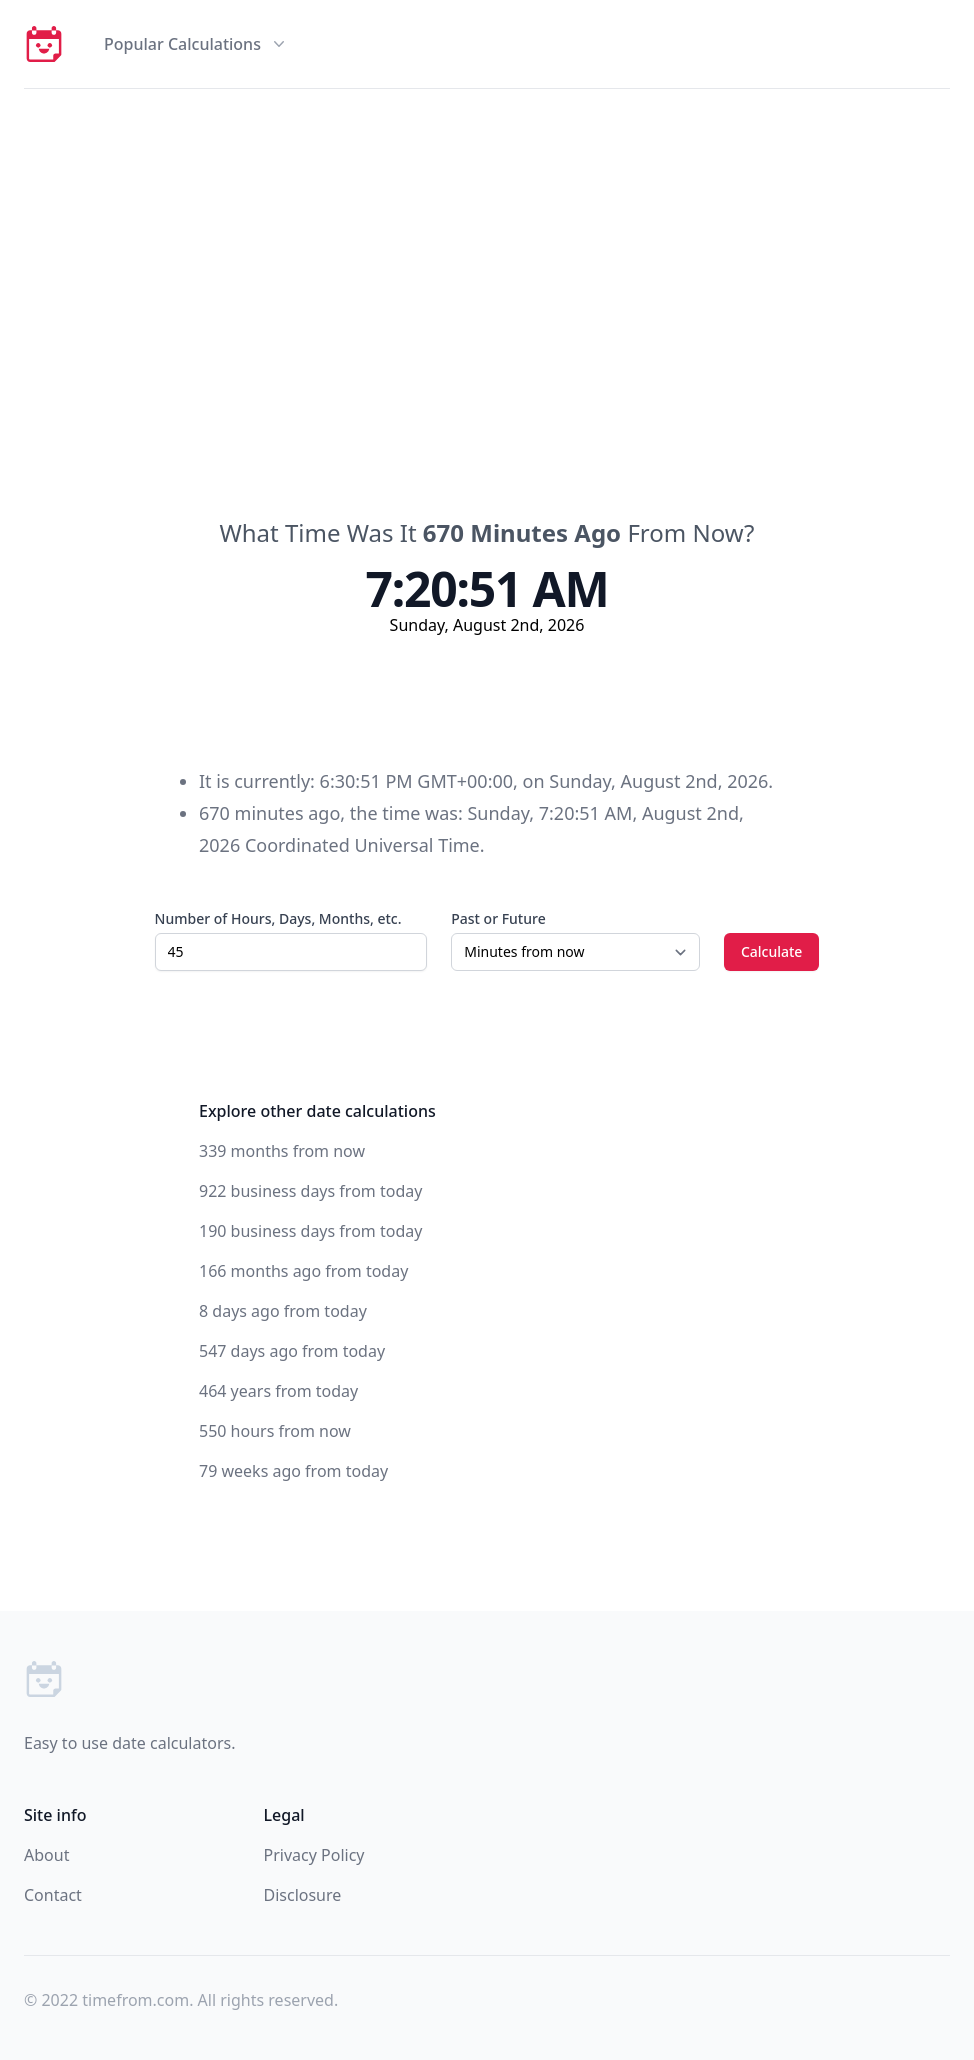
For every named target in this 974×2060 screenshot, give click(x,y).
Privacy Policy (314, 1855)
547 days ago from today (292, 1351)
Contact (53, 1895)
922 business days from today (310, 1191)
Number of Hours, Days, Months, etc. (278, 918)
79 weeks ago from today (293, 1471)
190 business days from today (310, 1231)
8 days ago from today (283, 1311)
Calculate (772, 951)
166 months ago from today (303, 1271)
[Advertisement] (487, 239)
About (46, 1855)
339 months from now (282, 1151)
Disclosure (303, 1895)
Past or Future (498, 918)
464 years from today (278, 1391)
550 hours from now (275, 1431)
